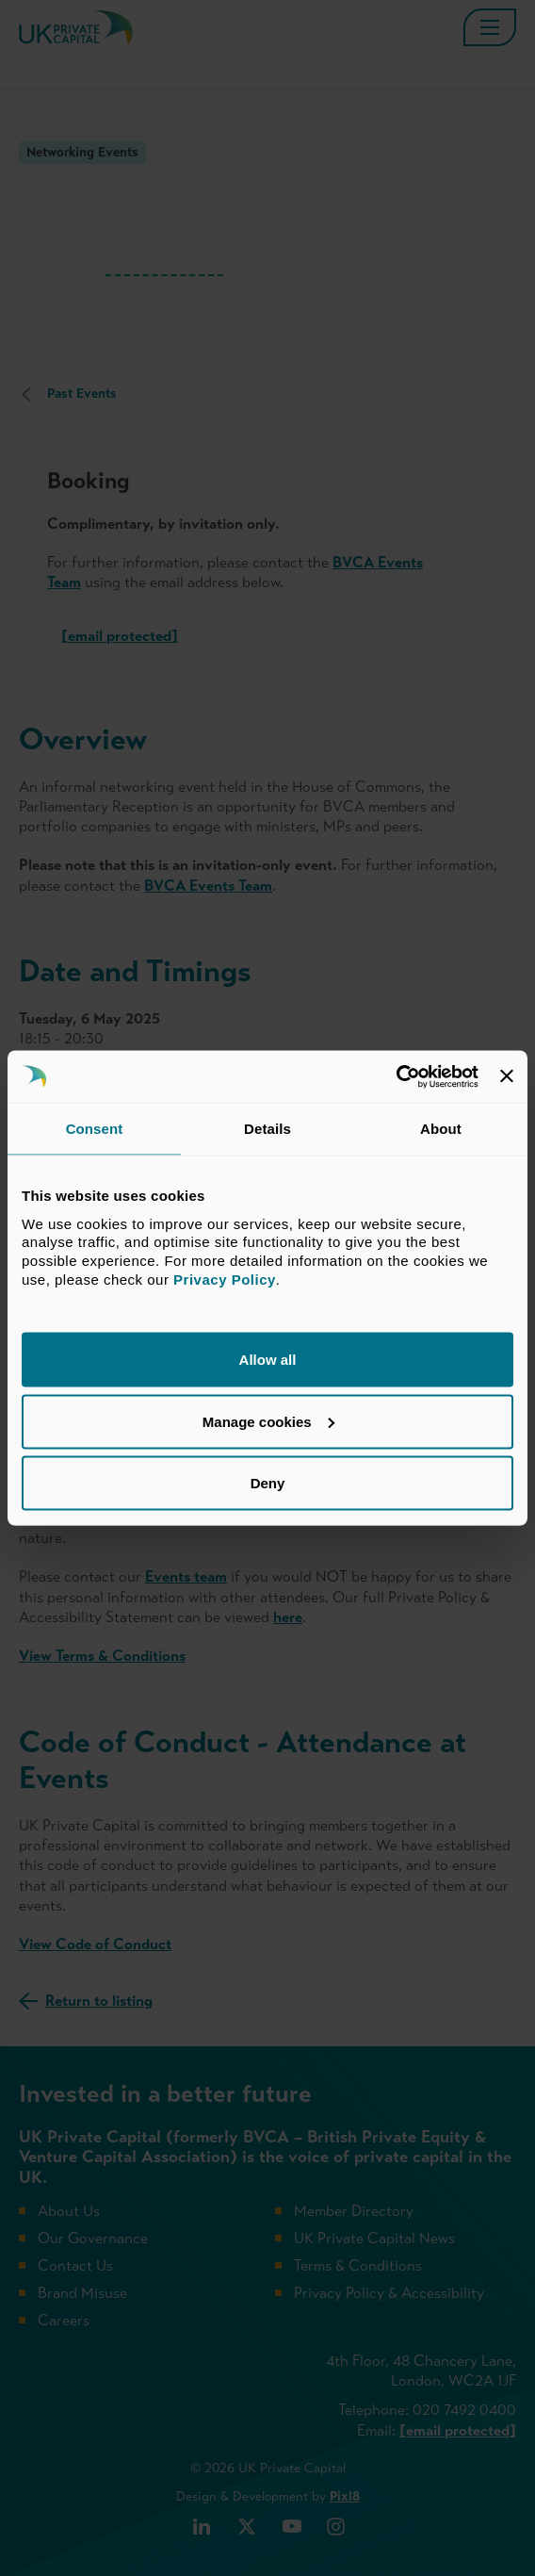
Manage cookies (268, 1421)
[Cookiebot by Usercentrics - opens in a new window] (396, 1076)
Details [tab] (267, 1129)
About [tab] (441, 1129)
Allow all (268, 1360)
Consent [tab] (94, 1129)
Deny (268, 1483)
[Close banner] (506, 1076)
